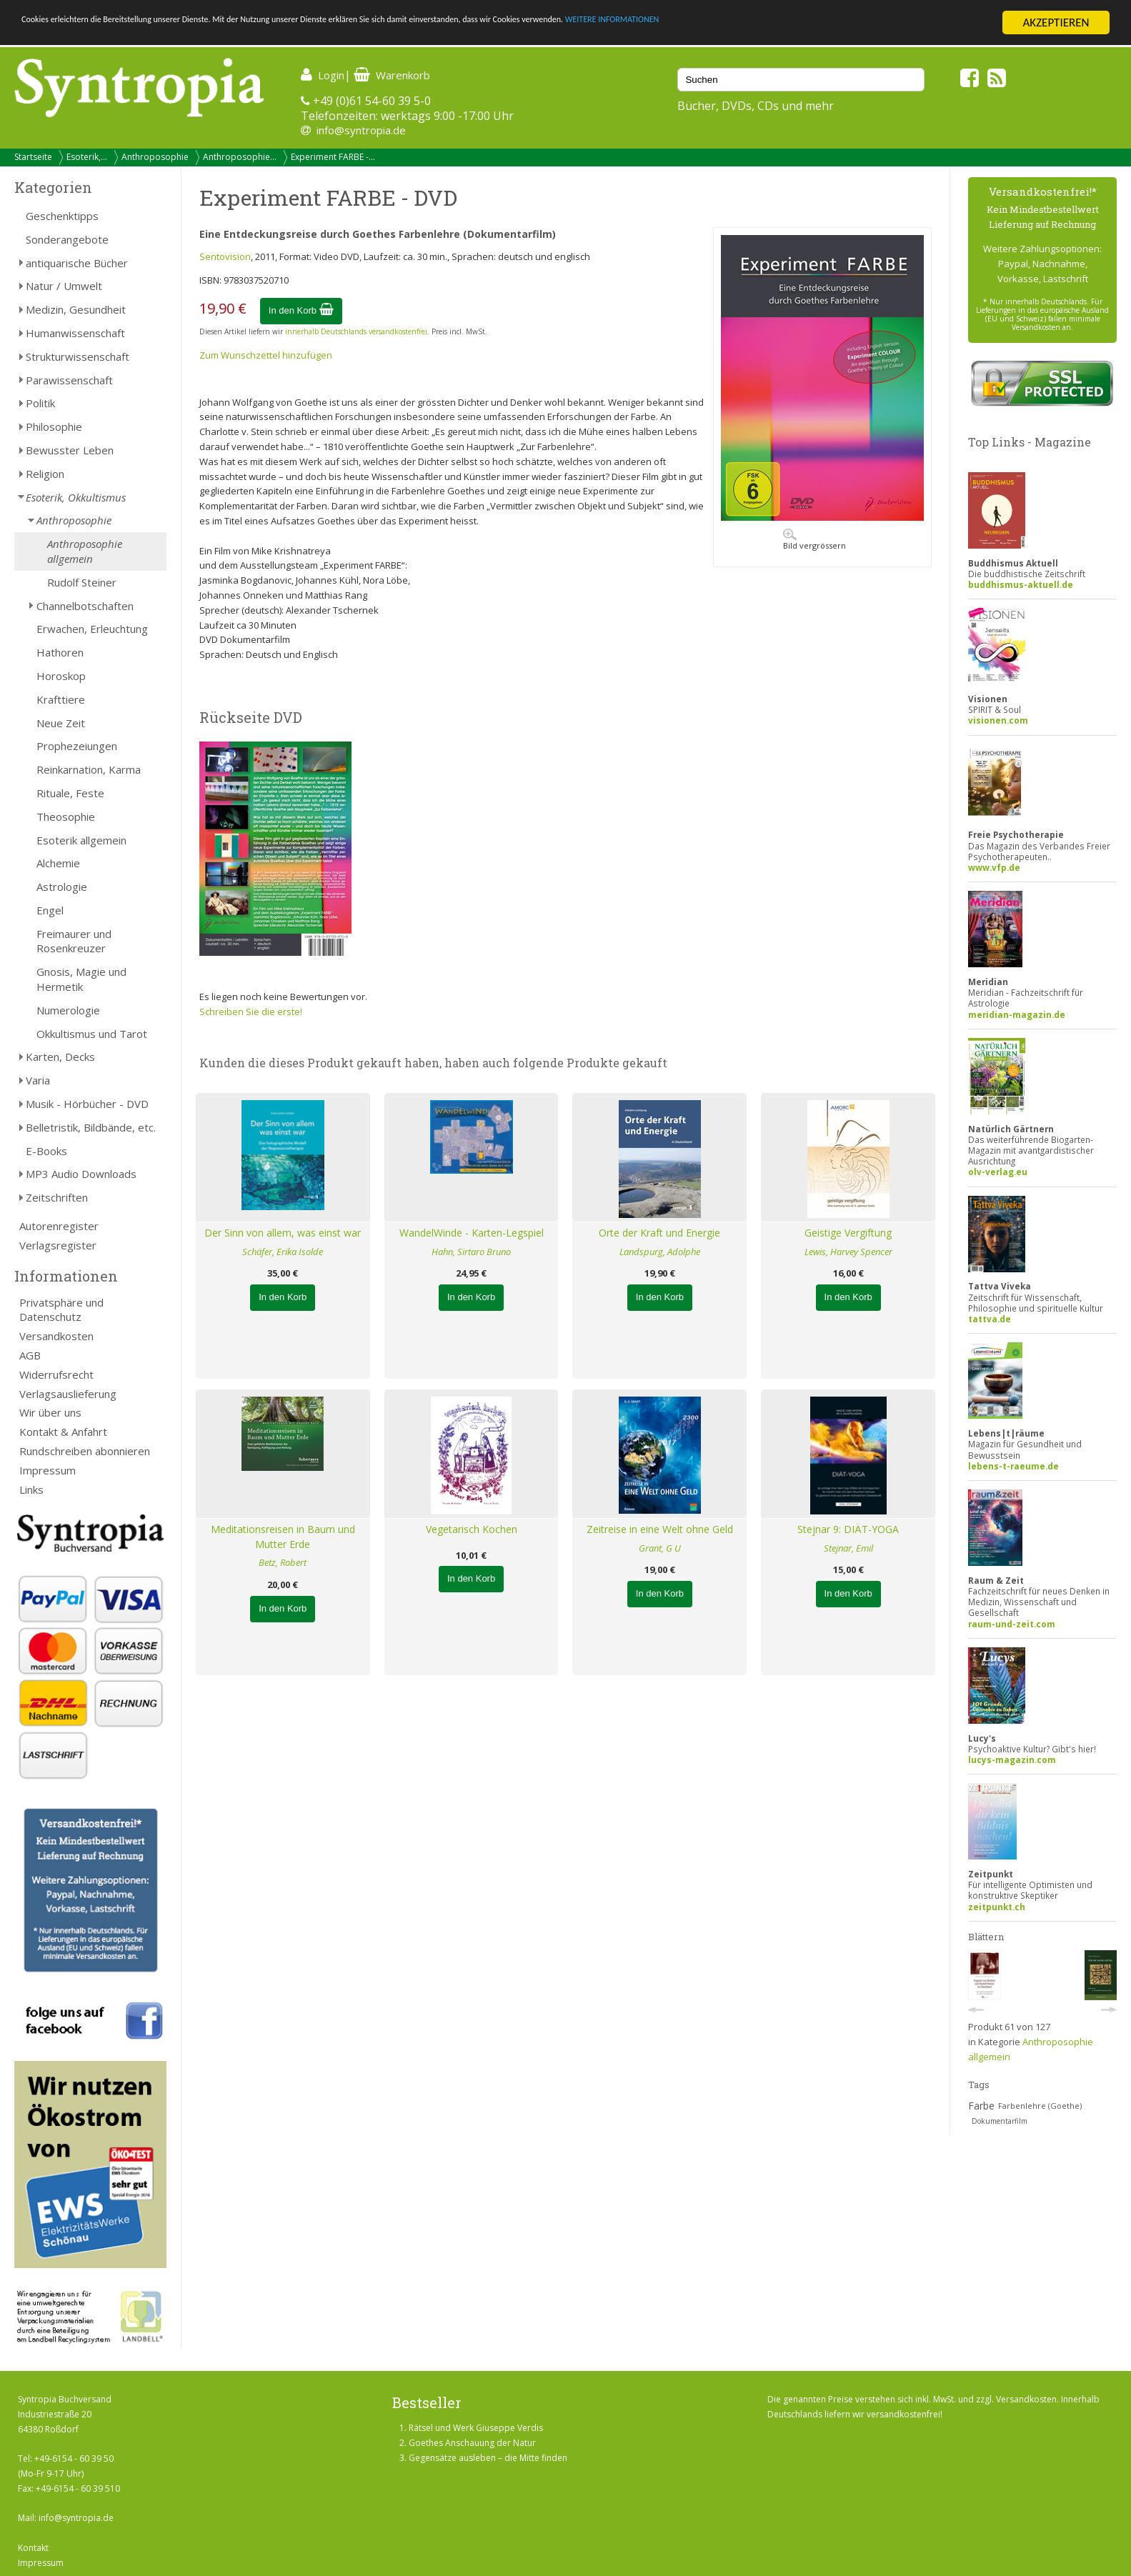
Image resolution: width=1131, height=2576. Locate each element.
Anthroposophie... (239, 157)
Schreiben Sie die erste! (250, 1011)
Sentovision (225, 256)
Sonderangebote (67, 239)
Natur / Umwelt (64, 286)
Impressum (47, 1470)
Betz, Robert (283, 1562)
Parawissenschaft (69, 380)
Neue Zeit (60, 723)
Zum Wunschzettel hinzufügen (265, 355)
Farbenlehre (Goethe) (1040, 2105)
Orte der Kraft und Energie (659, 1232)
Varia (38, 1080)
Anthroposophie (155, 157)
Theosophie (65, 816)
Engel (50, 910)
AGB (30, 1355)
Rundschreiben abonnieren (84, 1451)
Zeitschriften (57, 1197)
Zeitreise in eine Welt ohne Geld (660, 1529)
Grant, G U (660, 1548)
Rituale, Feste (70, 793)
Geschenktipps (62, 216)
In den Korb (301, 310)
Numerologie (68, 1010)
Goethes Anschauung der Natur (472, 2443)
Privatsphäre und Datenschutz (61, 1309)
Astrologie (61, 886)
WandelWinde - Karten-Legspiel (471, 1232)
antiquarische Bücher (77, 263)
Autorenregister (59, 1226)
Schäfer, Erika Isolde (282, 1251)
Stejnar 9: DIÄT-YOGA (848, 1529)
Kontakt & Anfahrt (63, 1431)
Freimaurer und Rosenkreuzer (73, 941)
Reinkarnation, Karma (88, 769)
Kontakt (33, 2548)
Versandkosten (56, 1336)
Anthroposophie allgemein (84, 551)
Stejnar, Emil (848, 1548)
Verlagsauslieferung (67, 1394)
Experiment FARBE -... (333, 157)
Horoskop (61, 676)
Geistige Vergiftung (848, 1232)
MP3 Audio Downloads (81, 1174)
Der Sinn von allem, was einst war (282, 1232)
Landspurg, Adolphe (659, 1251)
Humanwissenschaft (75, 333)
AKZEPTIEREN (1055, 22)
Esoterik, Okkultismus (76, 497)
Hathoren (60, 652)
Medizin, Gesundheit (76, 309)
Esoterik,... (86, 157)
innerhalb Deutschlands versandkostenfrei (356, 331)
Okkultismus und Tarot (91, 1034)
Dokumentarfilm (999, 2121)
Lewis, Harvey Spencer (848, 1251)
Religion (45, 473)
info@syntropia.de (361, 130)
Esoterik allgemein (81, 840)
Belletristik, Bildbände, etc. (91, 1127)
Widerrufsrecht (56, 1374)
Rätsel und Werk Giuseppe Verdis (476, 2428)
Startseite (33, 157)
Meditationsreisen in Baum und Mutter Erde (283, 1536)
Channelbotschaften (85, 606)
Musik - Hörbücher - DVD (87, 1104)
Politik (40, 403)
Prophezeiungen (76, 746)
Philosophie (54, 426)
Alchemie (58, 863)
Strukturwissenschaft (77, 356)
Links (31, 1489)
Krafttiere (60, 699)
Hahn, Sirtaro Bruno (471, 1251)
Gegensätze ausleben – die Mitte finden (488, 2458)
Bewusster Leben (70, 450)
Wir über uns (50, 1412)
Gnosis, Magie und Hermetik (81, 979)
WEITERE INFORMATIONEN (858, 23)
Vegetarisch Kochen (471, 1529)
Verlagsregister (57, 1245)
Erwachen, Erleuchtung (92, 628)
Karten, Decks (60, 1056)
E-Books (46, 1151)
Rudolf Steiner (81, 582)
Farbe (981, 2105)
